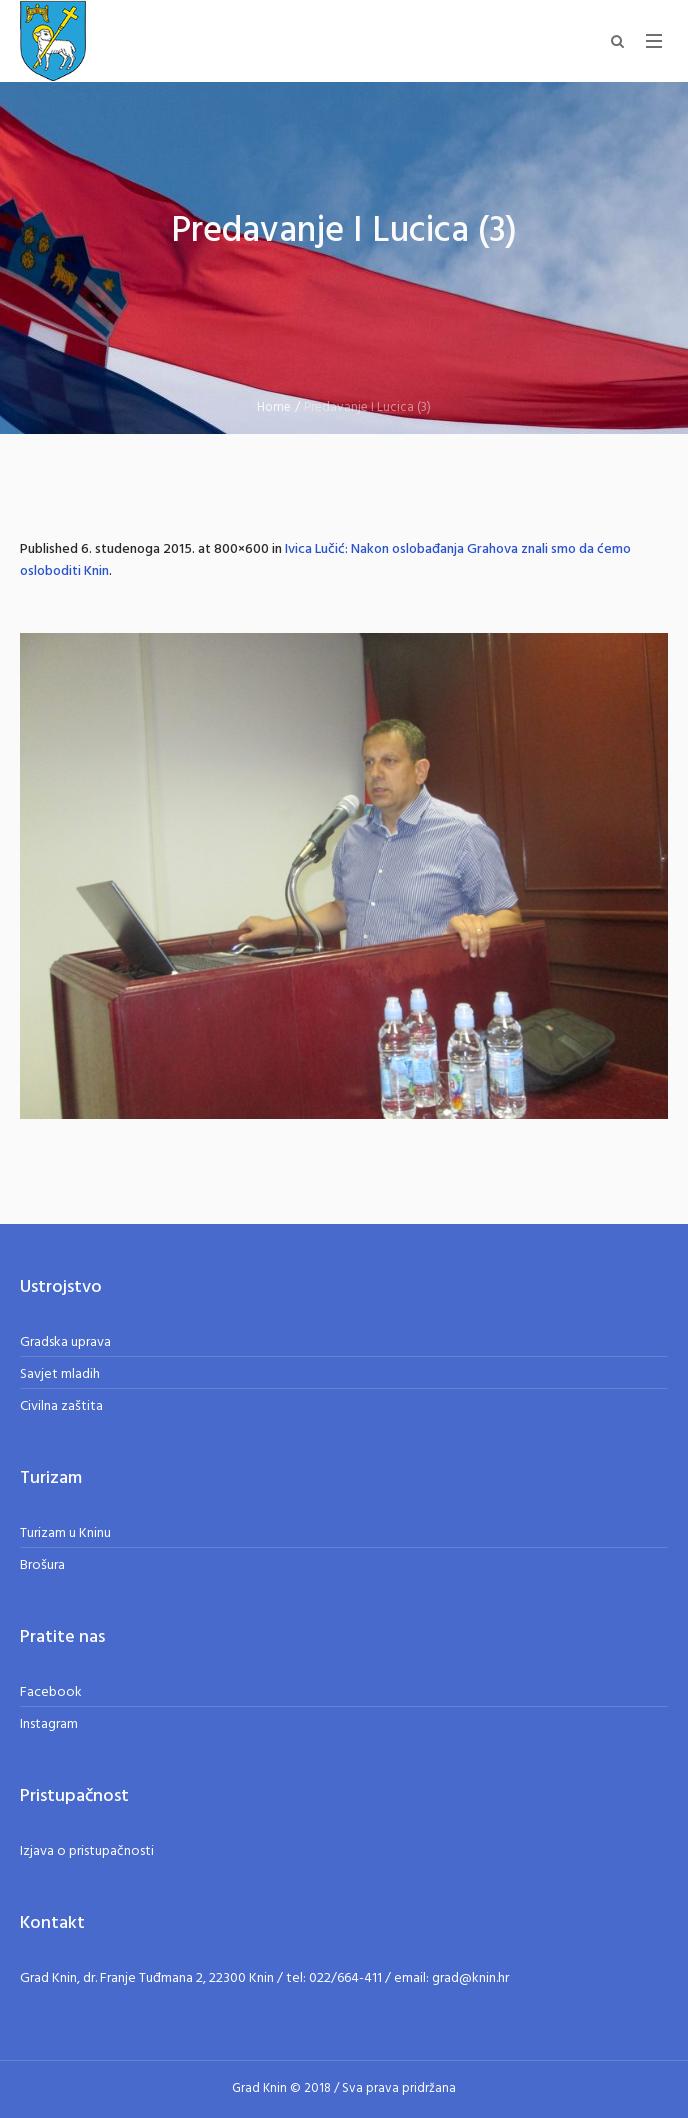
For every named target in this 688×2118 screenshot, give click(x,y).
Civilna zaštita (61, 1406)
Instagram (49, 1724)
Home (274, 407)
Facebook (51, 1692)
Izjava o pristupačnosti (87, 1851)
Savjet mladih (60, 1374)
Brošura (42, 1565)
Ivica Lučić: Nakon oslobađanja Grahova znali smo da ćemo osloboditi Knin (325, 560)
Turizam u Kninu (65, 1533)
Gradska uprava (65, 1342)
